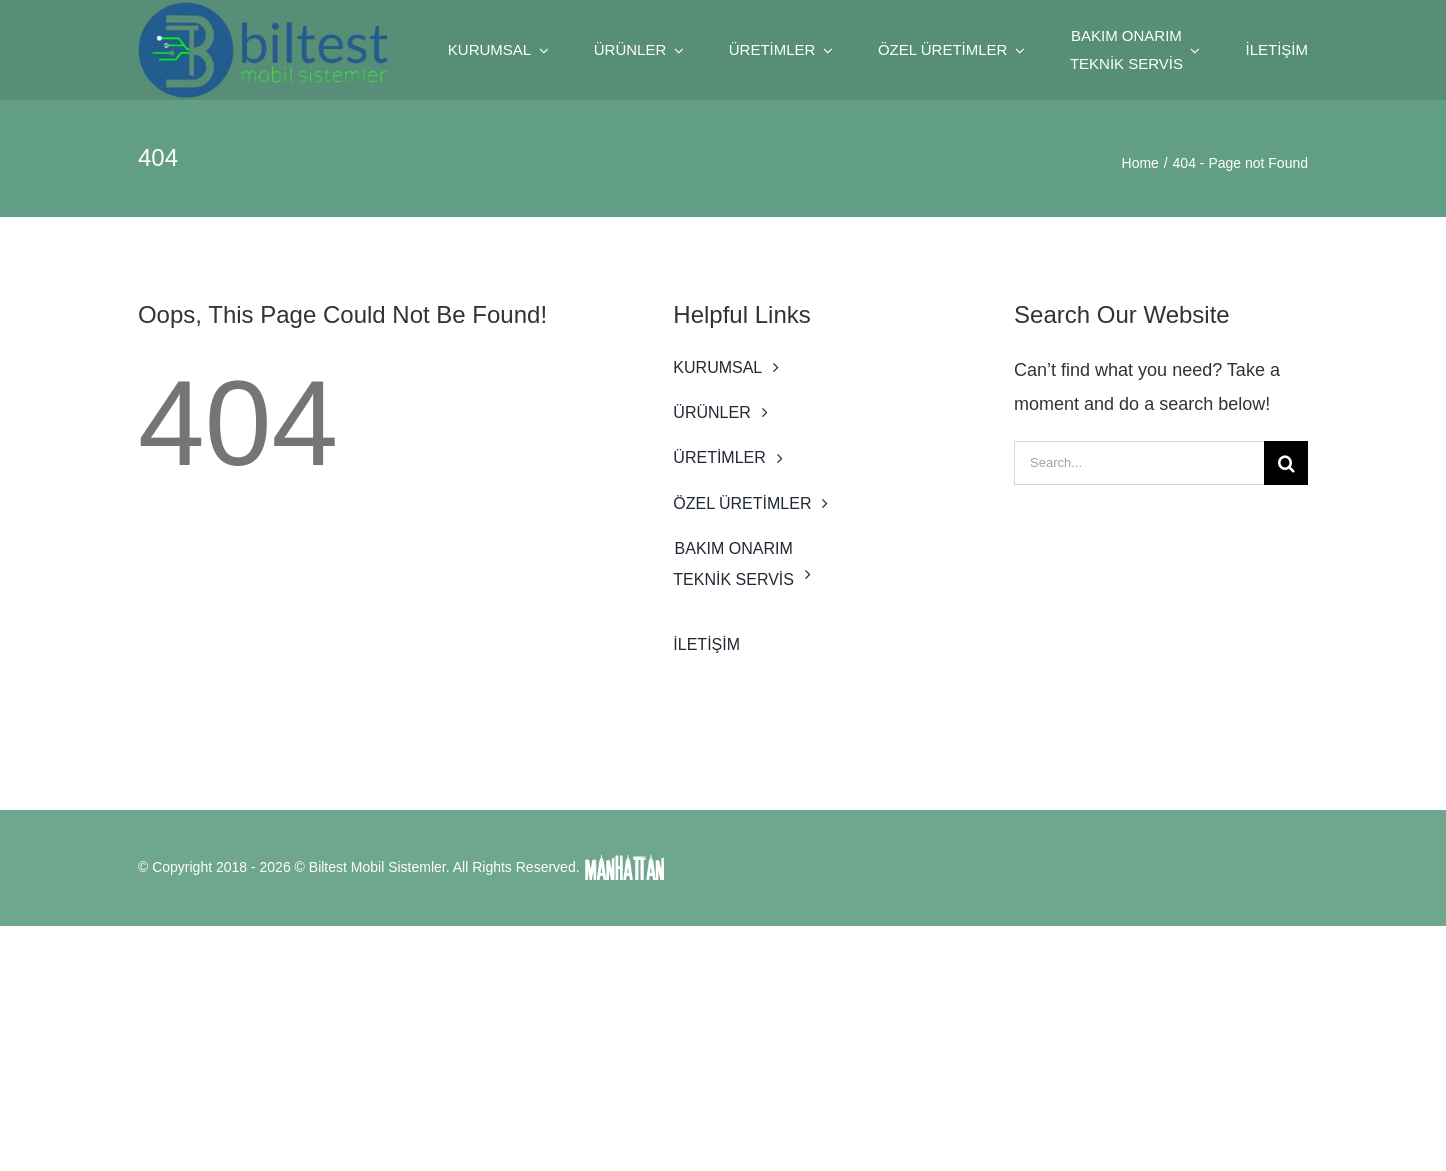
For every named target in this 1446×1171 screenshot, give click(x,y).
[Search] (1286, 463)
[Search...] (1139, 463)
